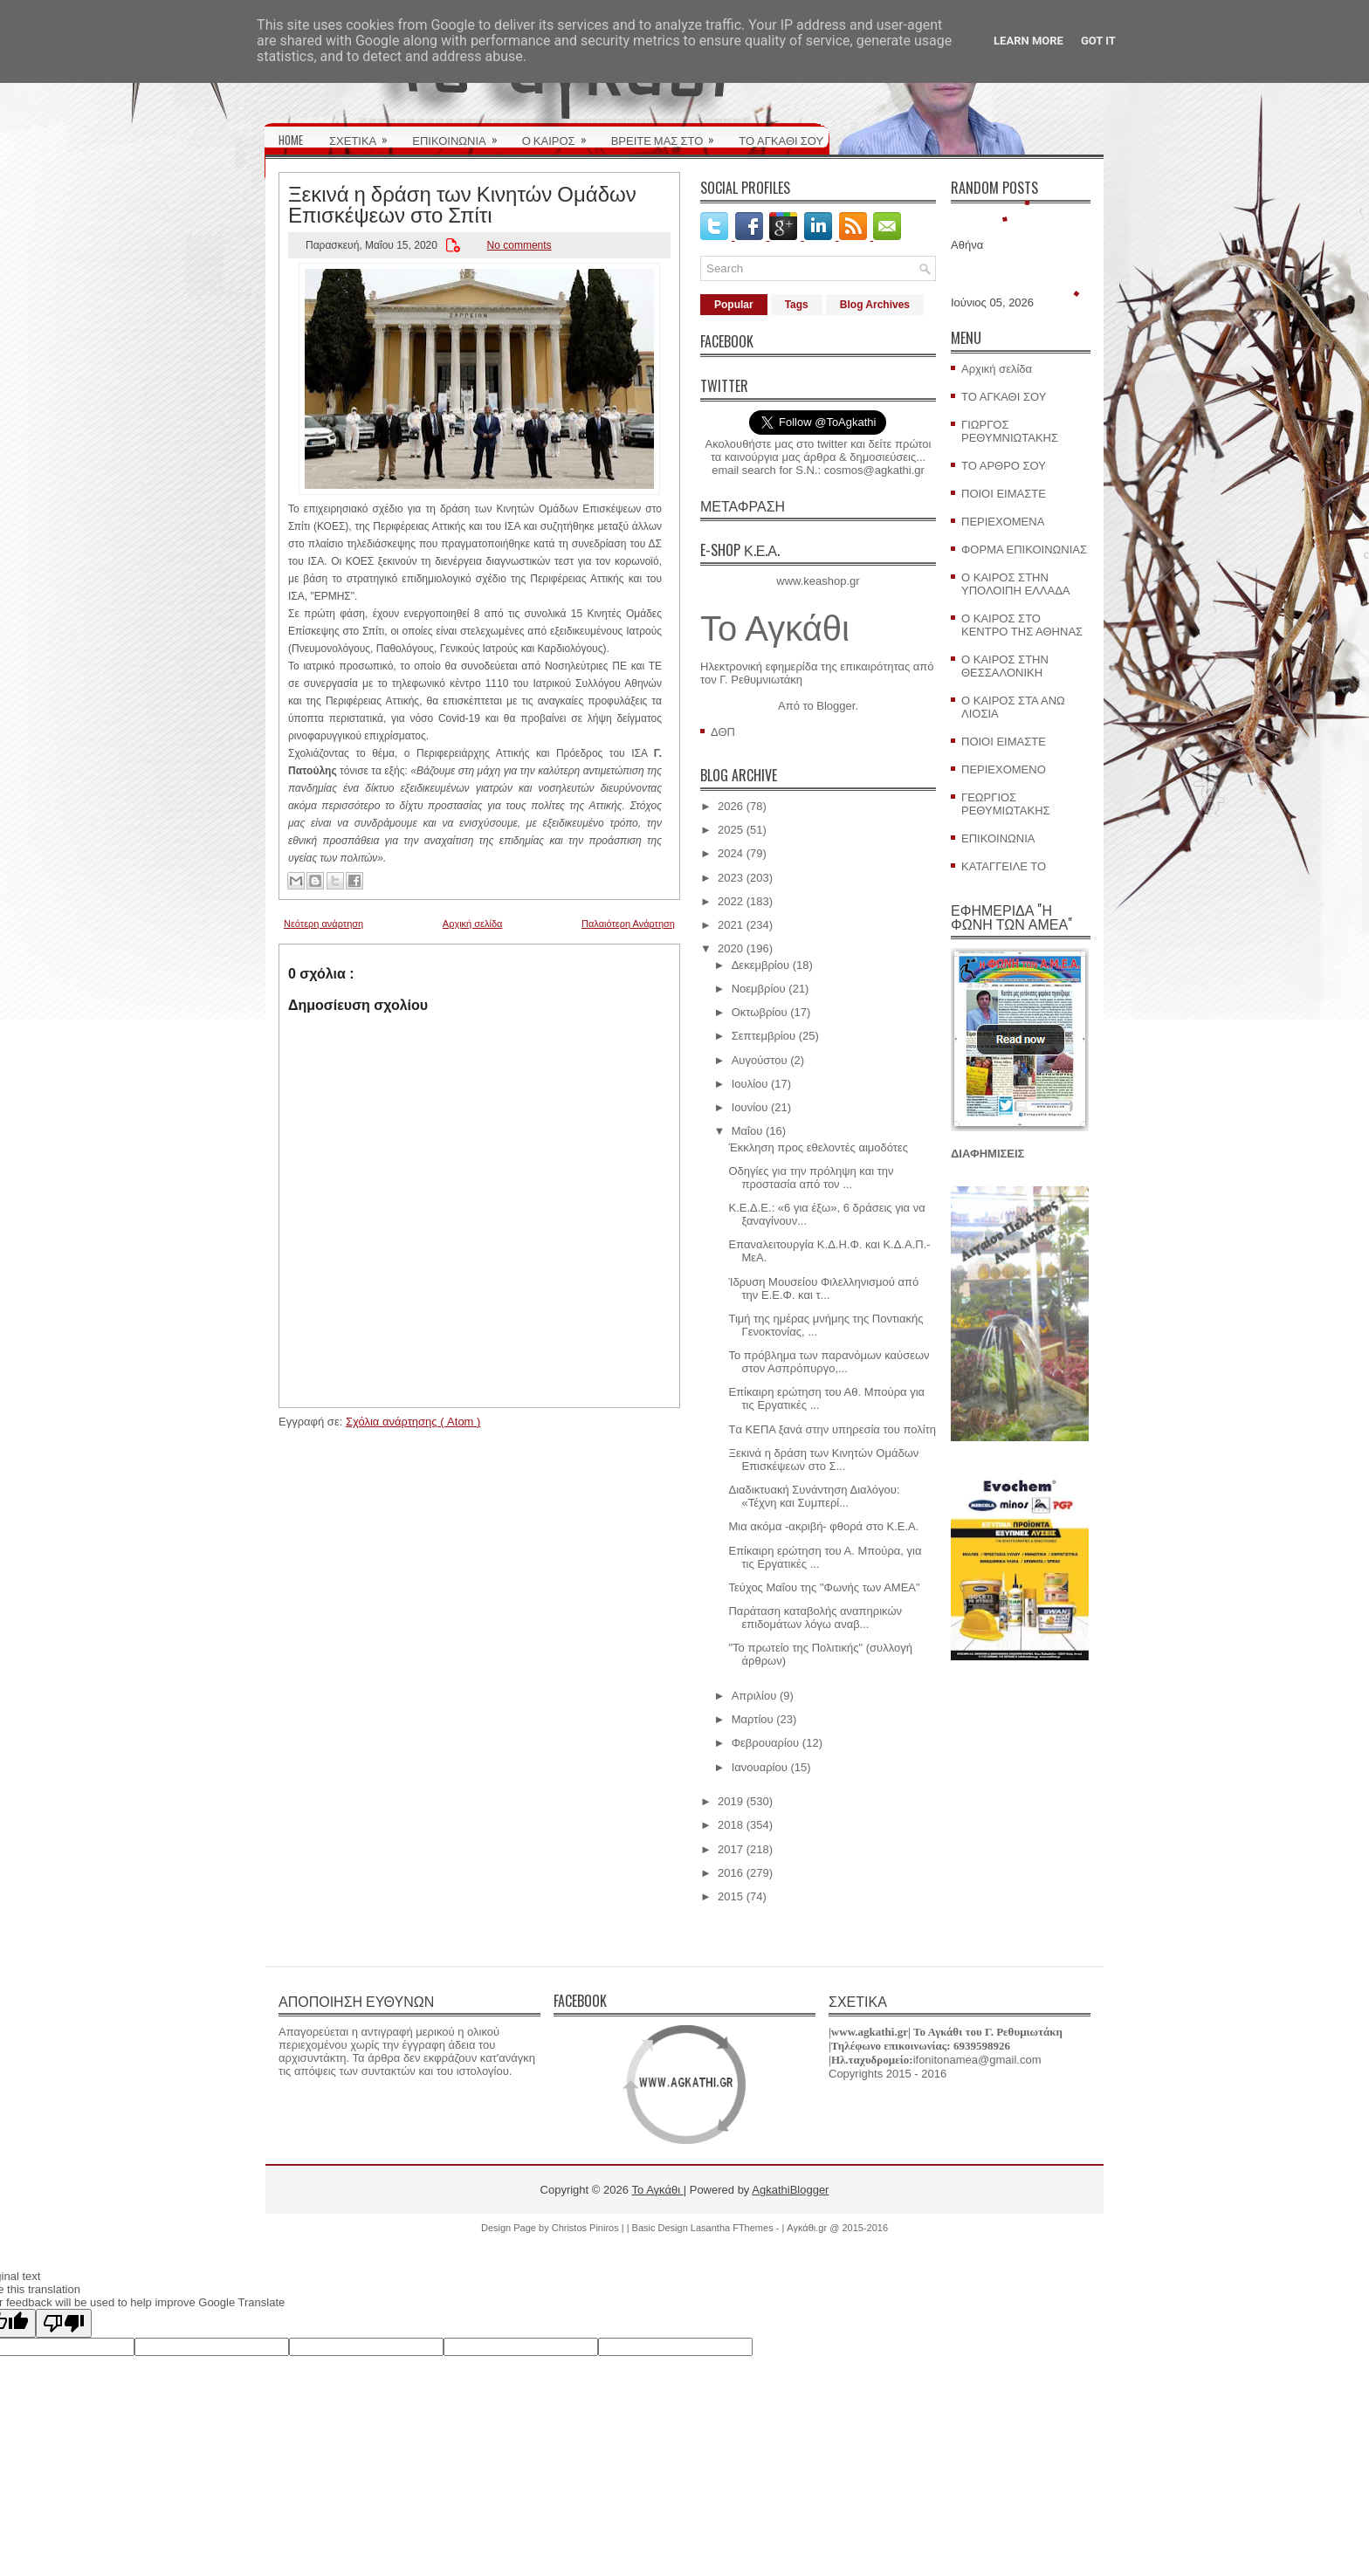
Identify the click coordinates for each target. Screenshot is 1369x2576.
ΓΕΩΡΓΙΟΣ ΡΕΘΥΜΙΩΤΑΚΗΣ (1005, 804)
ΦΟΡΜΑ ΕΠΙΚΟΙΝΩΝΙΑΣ (1024, 549)
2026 (730, 806)
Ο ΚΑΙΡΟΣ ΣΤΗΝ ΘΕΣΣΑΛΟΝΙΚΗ (1005, 666)
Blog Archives (875, 305)
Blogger (835, 705)
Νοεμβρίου (759, 988)
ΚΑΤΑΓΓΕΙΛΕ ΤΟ (1003, 866)
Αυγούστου (760, 1060)
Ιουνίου (750, 1107)
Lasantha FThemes (733, 2227)
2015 (730, 1896)
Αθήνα (967, 244)
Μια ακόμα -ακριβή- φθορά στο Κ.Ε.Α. (823, 1526)
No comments (519, 245)
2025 (730, 829)
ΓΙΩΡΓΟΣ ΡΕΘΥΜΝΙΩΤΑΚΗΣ (1009, 431)
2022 (730, 901)
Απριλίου (754, 1695)
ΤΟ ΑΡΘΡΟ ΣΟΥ (1003, 465)
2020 (730, 948)
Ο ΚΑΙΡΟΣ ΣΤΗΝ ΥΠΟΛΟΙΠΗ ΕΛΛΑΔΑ (1015, 584)
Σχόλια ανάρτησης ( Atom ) (413, 1421)
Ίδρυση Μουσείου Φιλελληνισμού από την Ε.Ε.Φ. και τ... (823, 1288)
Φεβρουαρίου (766, 1742)
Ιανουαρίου (760, 1767)
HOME (291, 139)
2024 (730, 853)
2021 (730, 924)
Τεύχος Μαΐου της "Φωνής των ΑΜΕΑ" (823, 1587)
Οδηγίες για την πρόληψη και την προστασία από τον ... (810, 1177)
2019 (730, 1801)
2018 (730, 1824)
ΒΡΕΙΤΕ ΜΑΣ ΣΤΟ (668, 134)
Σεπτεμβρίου (763, 1035)
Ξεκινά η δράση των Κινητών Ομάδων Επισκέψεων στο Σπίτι (462, 202)
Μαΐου (747, 1130)
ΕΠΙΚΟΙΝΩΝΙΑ (460, 134)
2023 (730, 877)
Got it (1098, 40)
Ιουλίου (750, 1083)
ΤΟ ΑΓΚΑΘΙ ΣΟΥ (781, 139)
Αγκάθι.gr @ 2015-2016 (837, 2227)
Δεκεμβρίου (760, 965)
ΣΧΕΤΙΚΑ (364, 134)
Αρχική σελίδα (473, 923)
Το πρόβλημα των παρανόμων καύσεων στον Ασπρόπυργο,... (828, 1362)
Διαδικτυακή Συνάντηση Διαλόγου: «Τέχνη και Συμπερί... (813, 1496)
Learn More (1028, 40)
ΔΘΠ (723, 731)
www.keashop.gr (817, 580)
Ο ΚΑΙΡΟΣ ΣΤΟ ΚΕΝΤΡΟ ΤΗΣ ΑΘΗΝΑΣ (1022, 625)
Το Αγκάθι (775, 628)
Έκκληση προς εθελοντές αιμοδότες (818, 1147)
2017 (730, 1849)
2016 (730, 1872)
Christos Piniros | (589, 2227)
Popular (733, 305)
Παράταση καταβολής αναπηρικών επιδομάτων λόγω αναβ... (815, 1617)
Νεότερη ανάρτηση (323, 923)
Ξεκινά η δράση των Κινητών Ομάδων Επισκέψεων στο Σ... (823, 1459)
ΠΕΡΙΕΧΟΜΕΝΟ (1003, 769)
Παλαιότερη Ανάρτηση (628, 923)
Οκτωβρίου (760, 1012)
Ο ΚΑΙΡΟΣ (560, 134)
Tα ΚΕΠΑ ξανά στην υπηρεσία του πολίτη (831, 1429)
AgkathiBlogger (790, 2189)
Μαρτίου (753, 1719)
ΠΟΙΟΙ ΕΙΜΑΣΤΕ (1003, 493)
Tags (796, 305)
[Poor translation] (64, 2323)
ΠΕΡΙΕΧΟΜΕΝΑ (1002, 521)
